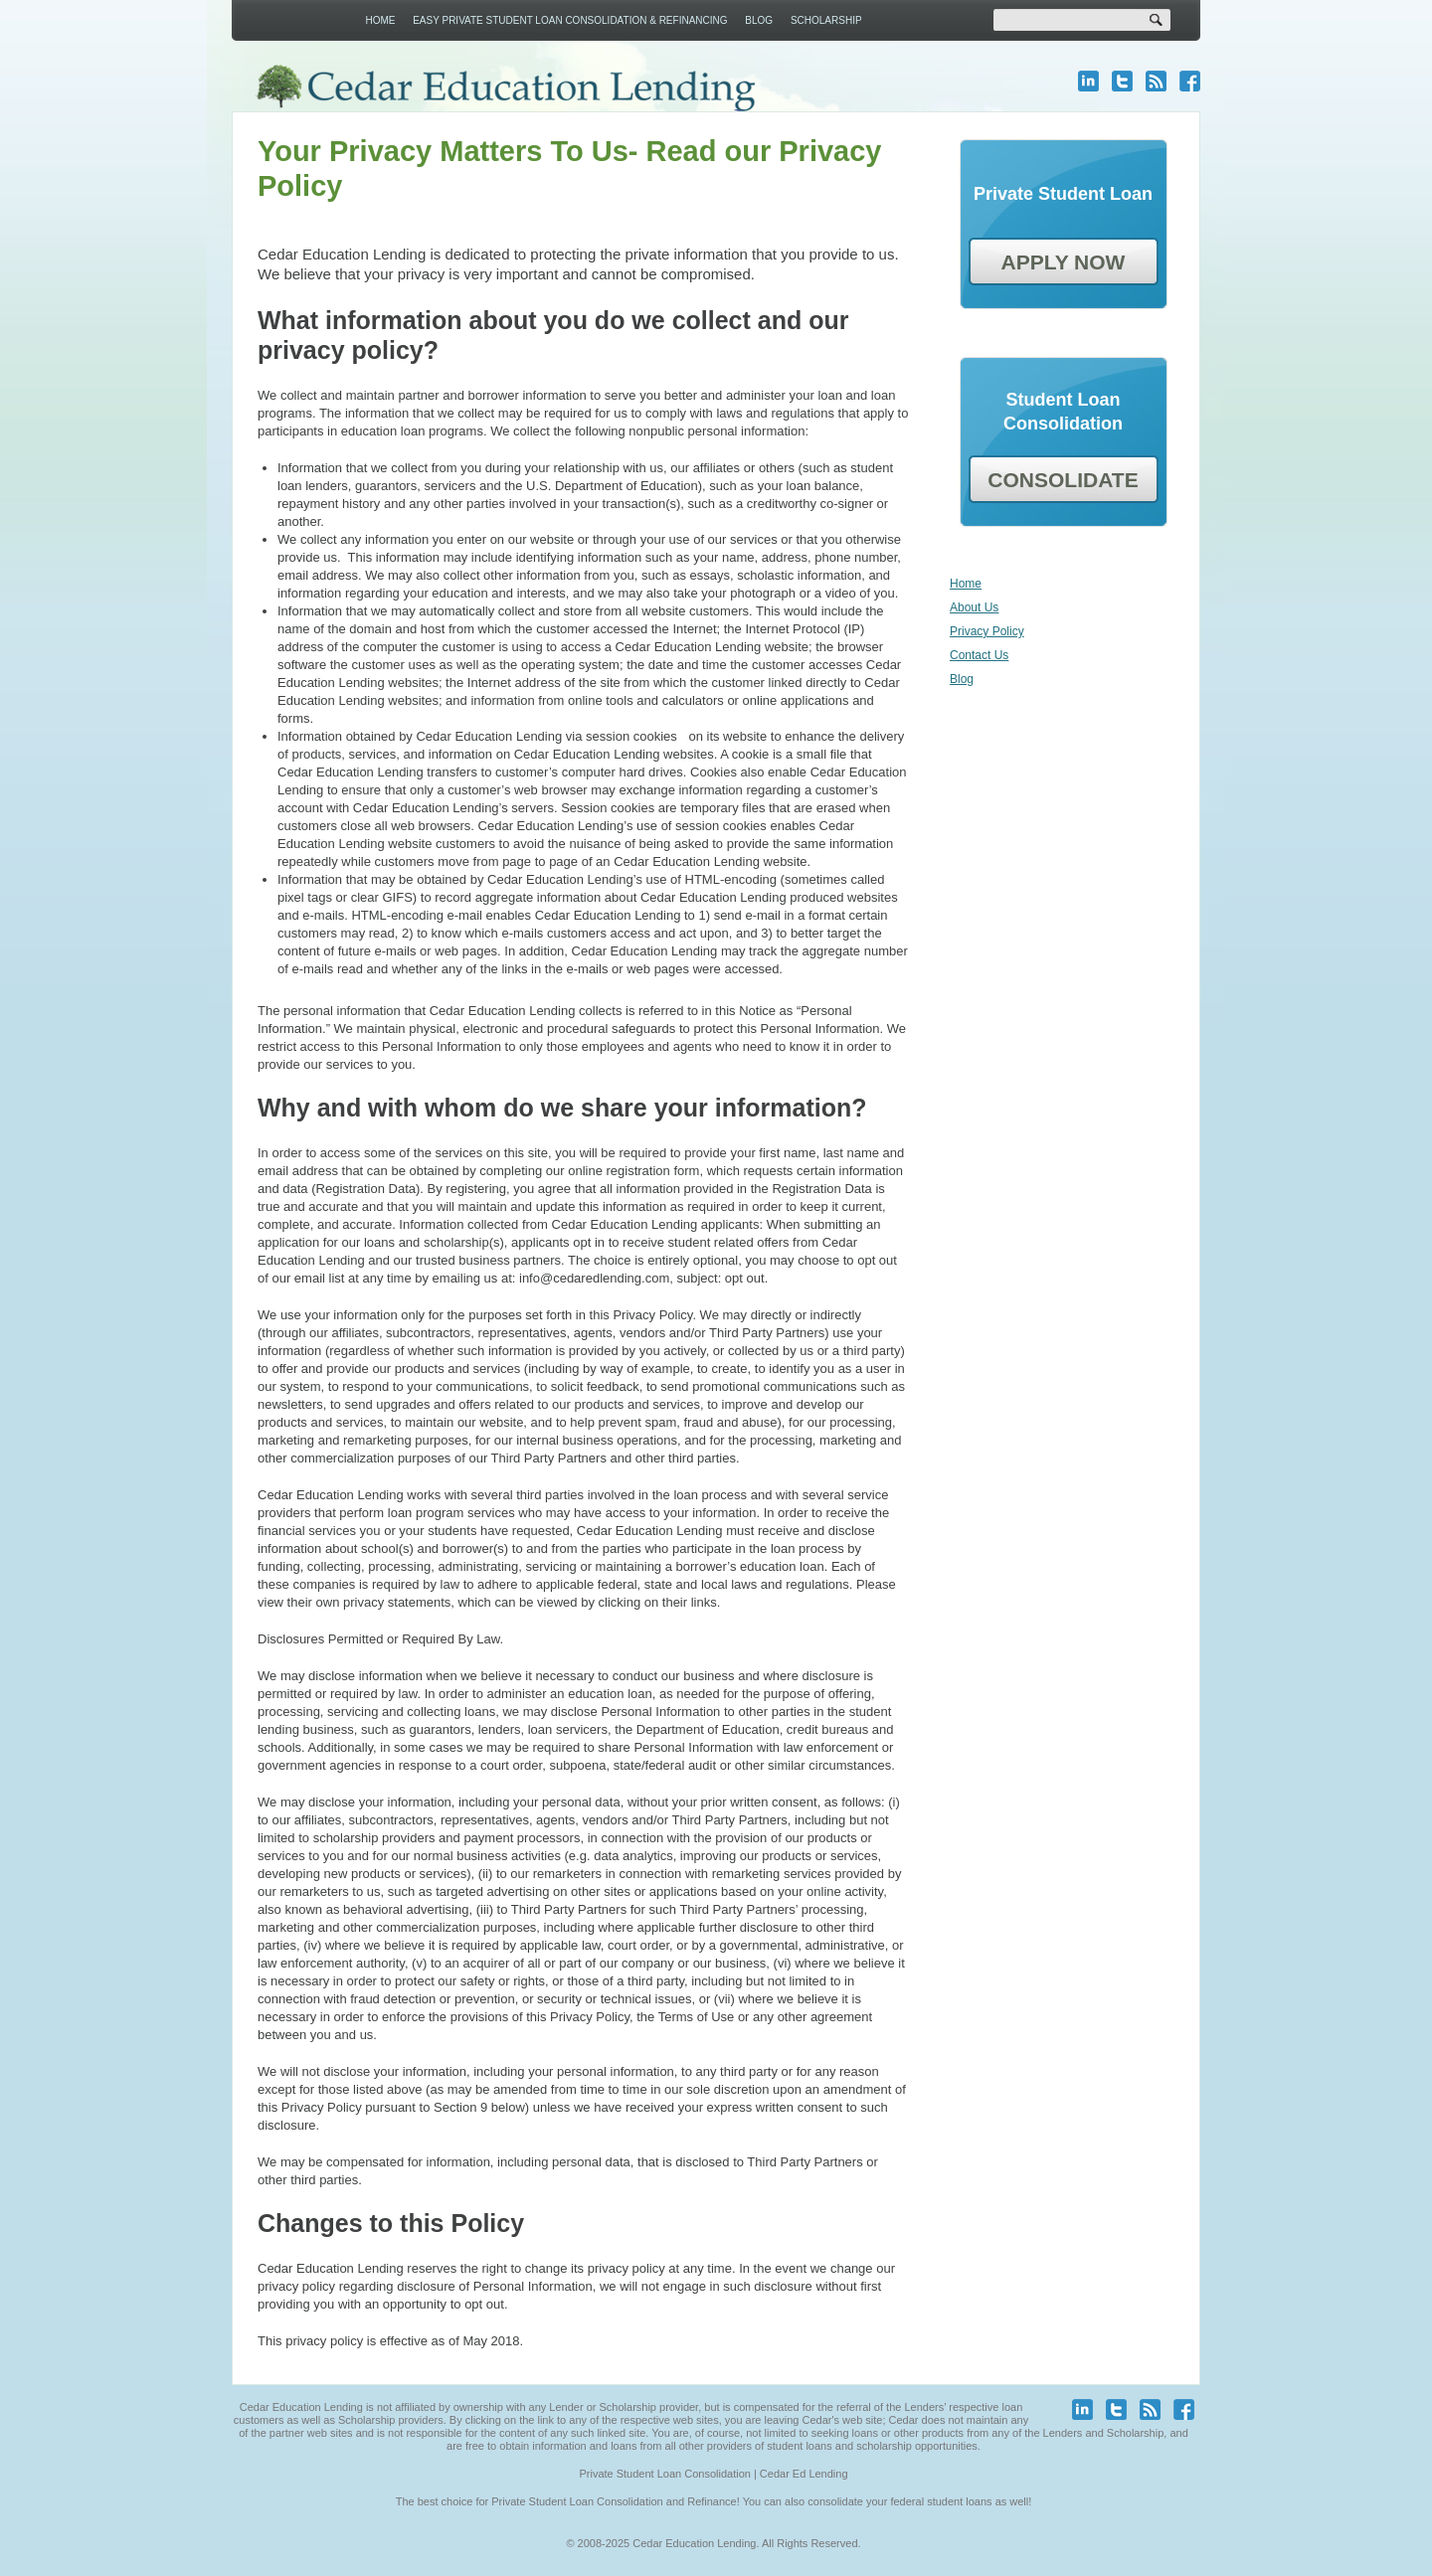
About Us (974, 607)
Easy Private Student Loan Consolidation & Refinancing (570, 20)
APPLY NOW (1063, 262)
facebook (1189, 81)
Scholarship (826, 20)
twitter (1122, 81)
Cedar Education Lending (505, 88)
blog (1156, 81)
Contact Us (979, 655)
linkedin (1088, 81)
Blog (759, 20)
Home (380, 20)
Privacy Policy (987, 631)
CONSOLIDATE (1062, 479)
